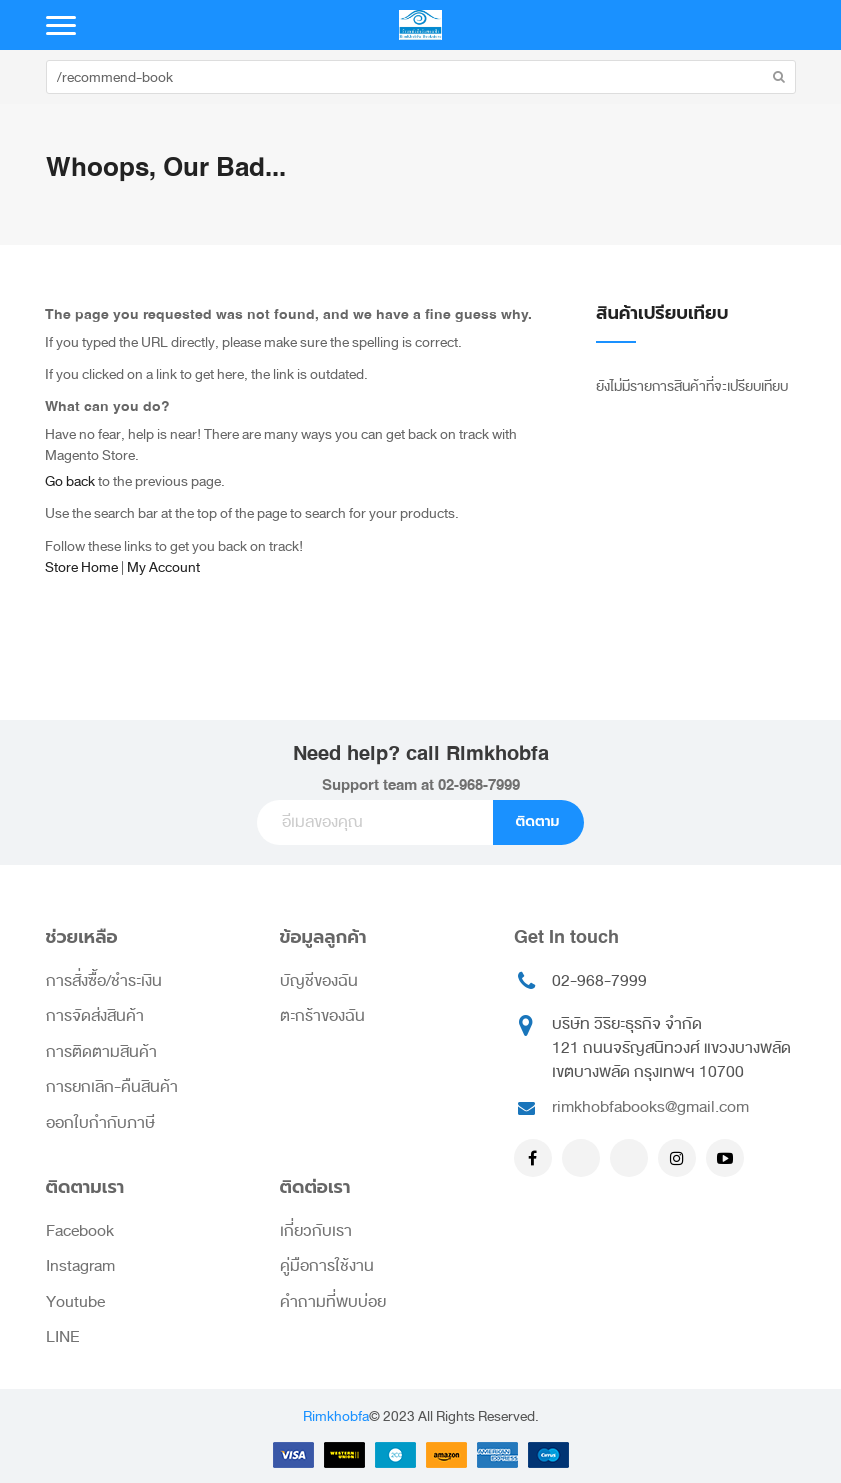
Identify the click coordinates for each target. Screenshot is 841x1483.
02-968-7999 (479, 785)
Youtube (75, 1302)
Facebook (80, 1231)
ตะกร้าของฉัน (322, 1016)
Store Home (81, 567)
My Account (163, 567)
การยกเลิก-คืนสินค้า (112, 1087)
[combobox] (421, 77)
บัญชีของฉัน (319, 981)
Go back (70, 481)
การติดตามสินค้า (101, 1052)
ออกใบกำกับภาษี (100, 1123)
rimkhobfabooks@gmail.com (650, 1107)
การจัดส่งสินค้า (95, 1016)
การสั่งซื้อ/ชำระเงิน (104, 981)
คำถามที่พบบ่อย (333, 1302)
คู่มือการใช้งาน (327, 1266)
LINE (63, 1337)
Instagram (80, 1266)
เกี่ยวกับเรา (316, 1231)
